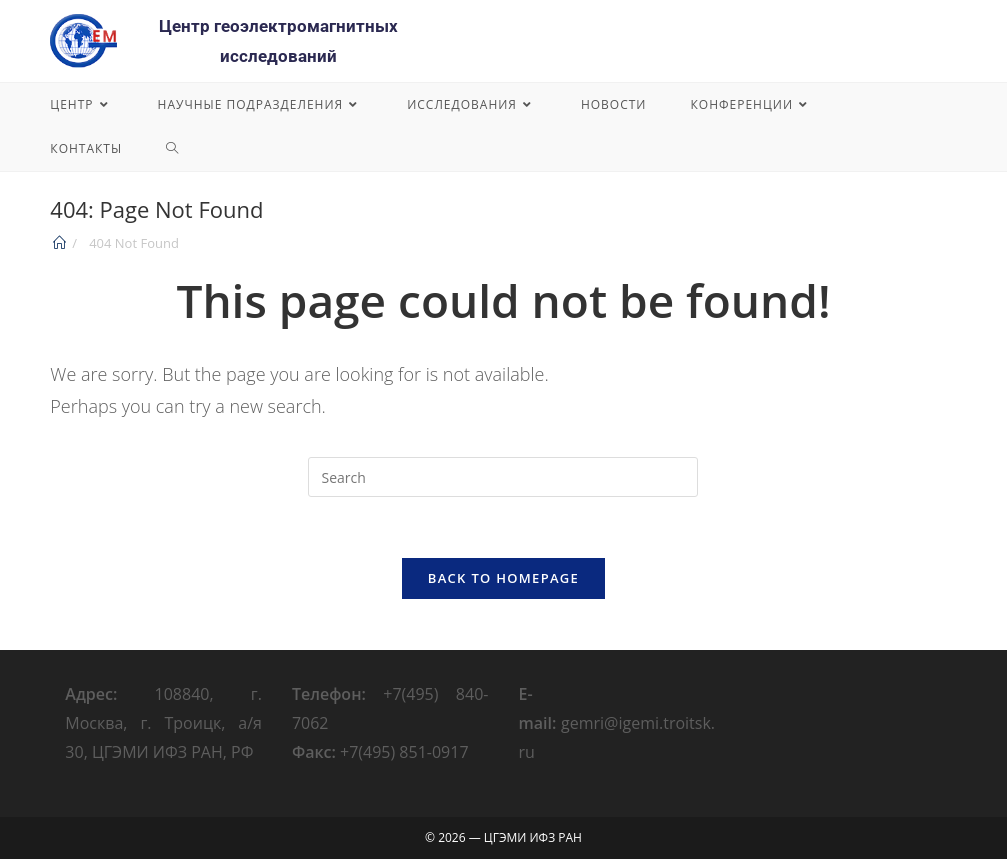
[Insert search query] (503, 477)
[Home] (59, 243)
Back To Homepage (503, 578)
